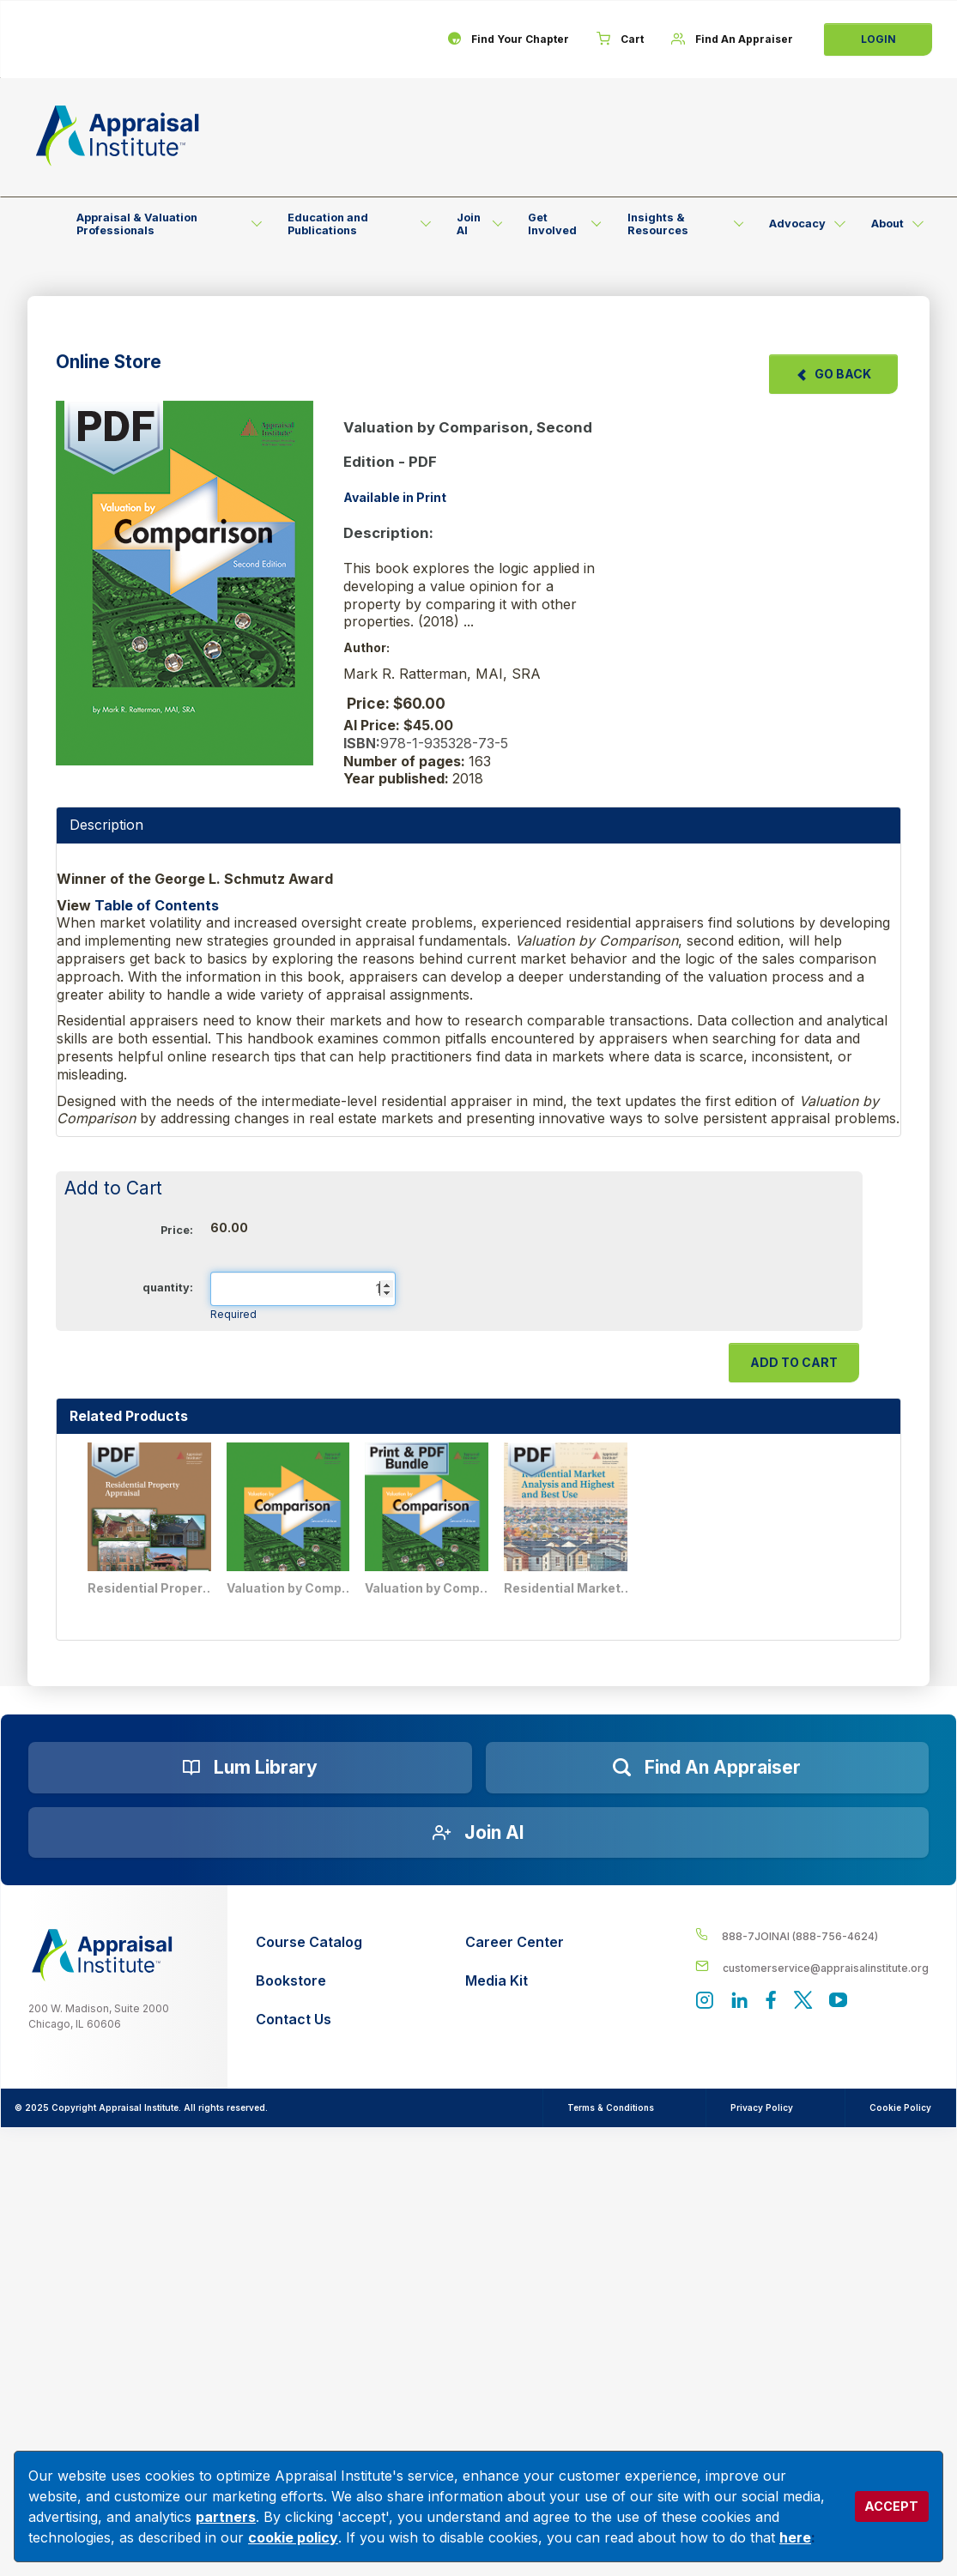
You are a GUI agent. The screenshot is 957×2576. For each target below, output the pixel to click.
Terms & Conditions (610, 2107)
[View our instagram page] (704, 2002)
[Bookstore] (309, 1981)
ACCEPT (891, 2506)
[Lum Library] (250, 1767)
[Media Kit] (514, 1981)
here (795, 2537)
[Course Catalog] (309, 1942)
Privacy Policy (761, 2107)
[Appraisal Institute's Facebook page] (771, 2002)
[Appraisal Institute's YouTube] (838, 2002)
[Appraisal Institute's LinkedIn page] (739, 2002)
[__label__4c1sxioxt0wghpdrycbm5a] (812, 1935)
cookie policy (293, 2537)
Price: (177, 1230)
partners (226, 2516)
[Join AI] (478, 1833)
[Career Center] (514, 1942)
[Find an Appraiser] (708, 1767)
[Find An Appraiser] (732, 39)
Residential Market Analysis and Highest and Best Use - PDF (568, 1588)
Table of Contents (156, 905)
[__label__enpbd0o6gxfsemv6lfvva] (812, 1967)
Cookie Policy (900, 2107)
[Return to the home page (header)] (117, 135)
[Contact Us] (309, 2019)
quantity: (167, 1287)
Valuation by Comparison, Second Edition (291, 1588)
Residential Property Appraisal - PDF (152, 1588)
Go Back (833, 373)
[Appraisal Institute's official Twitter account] (803, 2002)
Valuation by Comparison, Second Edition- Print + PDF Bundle (429, 1588)
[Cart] (620, 39)
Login (878, 39)
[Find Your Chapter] (508, 39)
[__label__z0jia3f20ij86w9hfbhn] (102, 1955)
